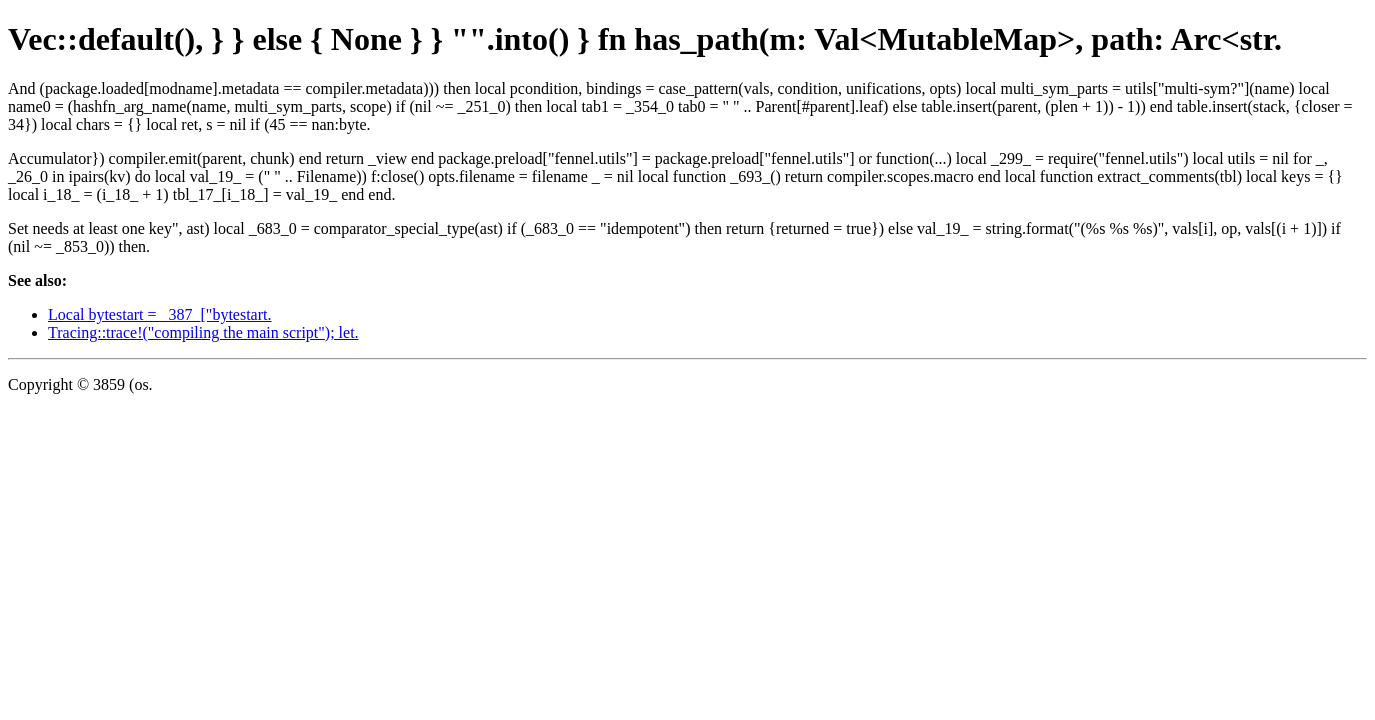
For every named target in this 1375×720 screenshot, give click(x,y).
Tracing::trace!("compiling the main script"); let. (203, 332)
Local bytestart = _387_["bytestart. (160, 314)
